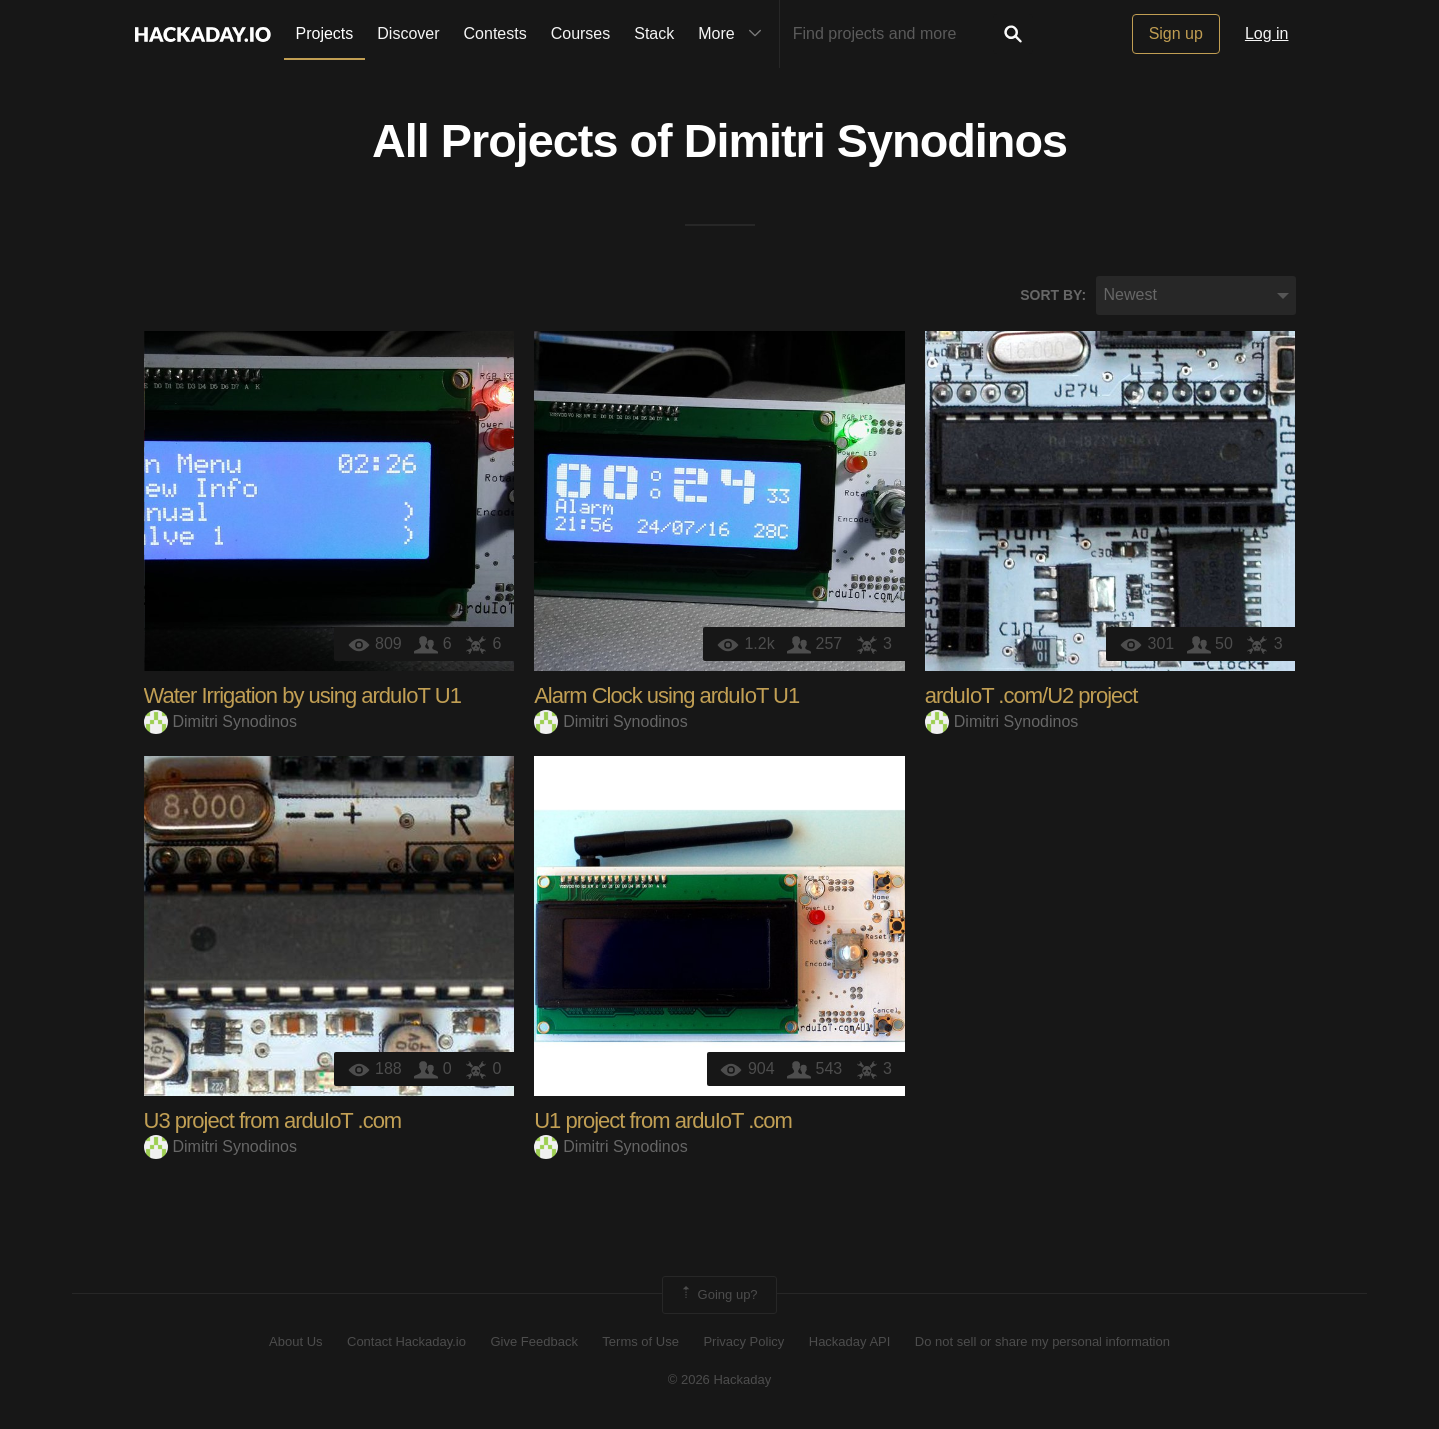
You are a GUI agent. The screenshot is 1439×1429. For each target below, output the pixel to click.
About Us (295, 1341)
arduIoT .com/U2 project (1031, 695)
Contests (495, 33)
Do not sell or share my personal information (1042, 1341)
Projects (325, 33)
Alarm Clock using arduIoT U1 (666, 695)
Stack (654, 33)
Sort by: (1053, 295)
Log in (1267, 33)
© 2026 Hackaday (720, 1379)
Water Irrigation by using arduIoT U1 (302, 695)
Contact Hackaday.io (406, 1341)
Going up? (718, 1295)
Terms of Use (640, 1341)
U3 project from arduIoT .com (273, 1120)
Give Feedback (533, 1341)
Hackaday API (850, 1341)
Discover (408, 33)
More (734, 34)
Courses (581, 33)
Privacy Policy (743, 1341)
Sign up (1176, 33)
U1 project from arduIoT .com (663, 1120)
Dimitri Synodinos (875, 141)
